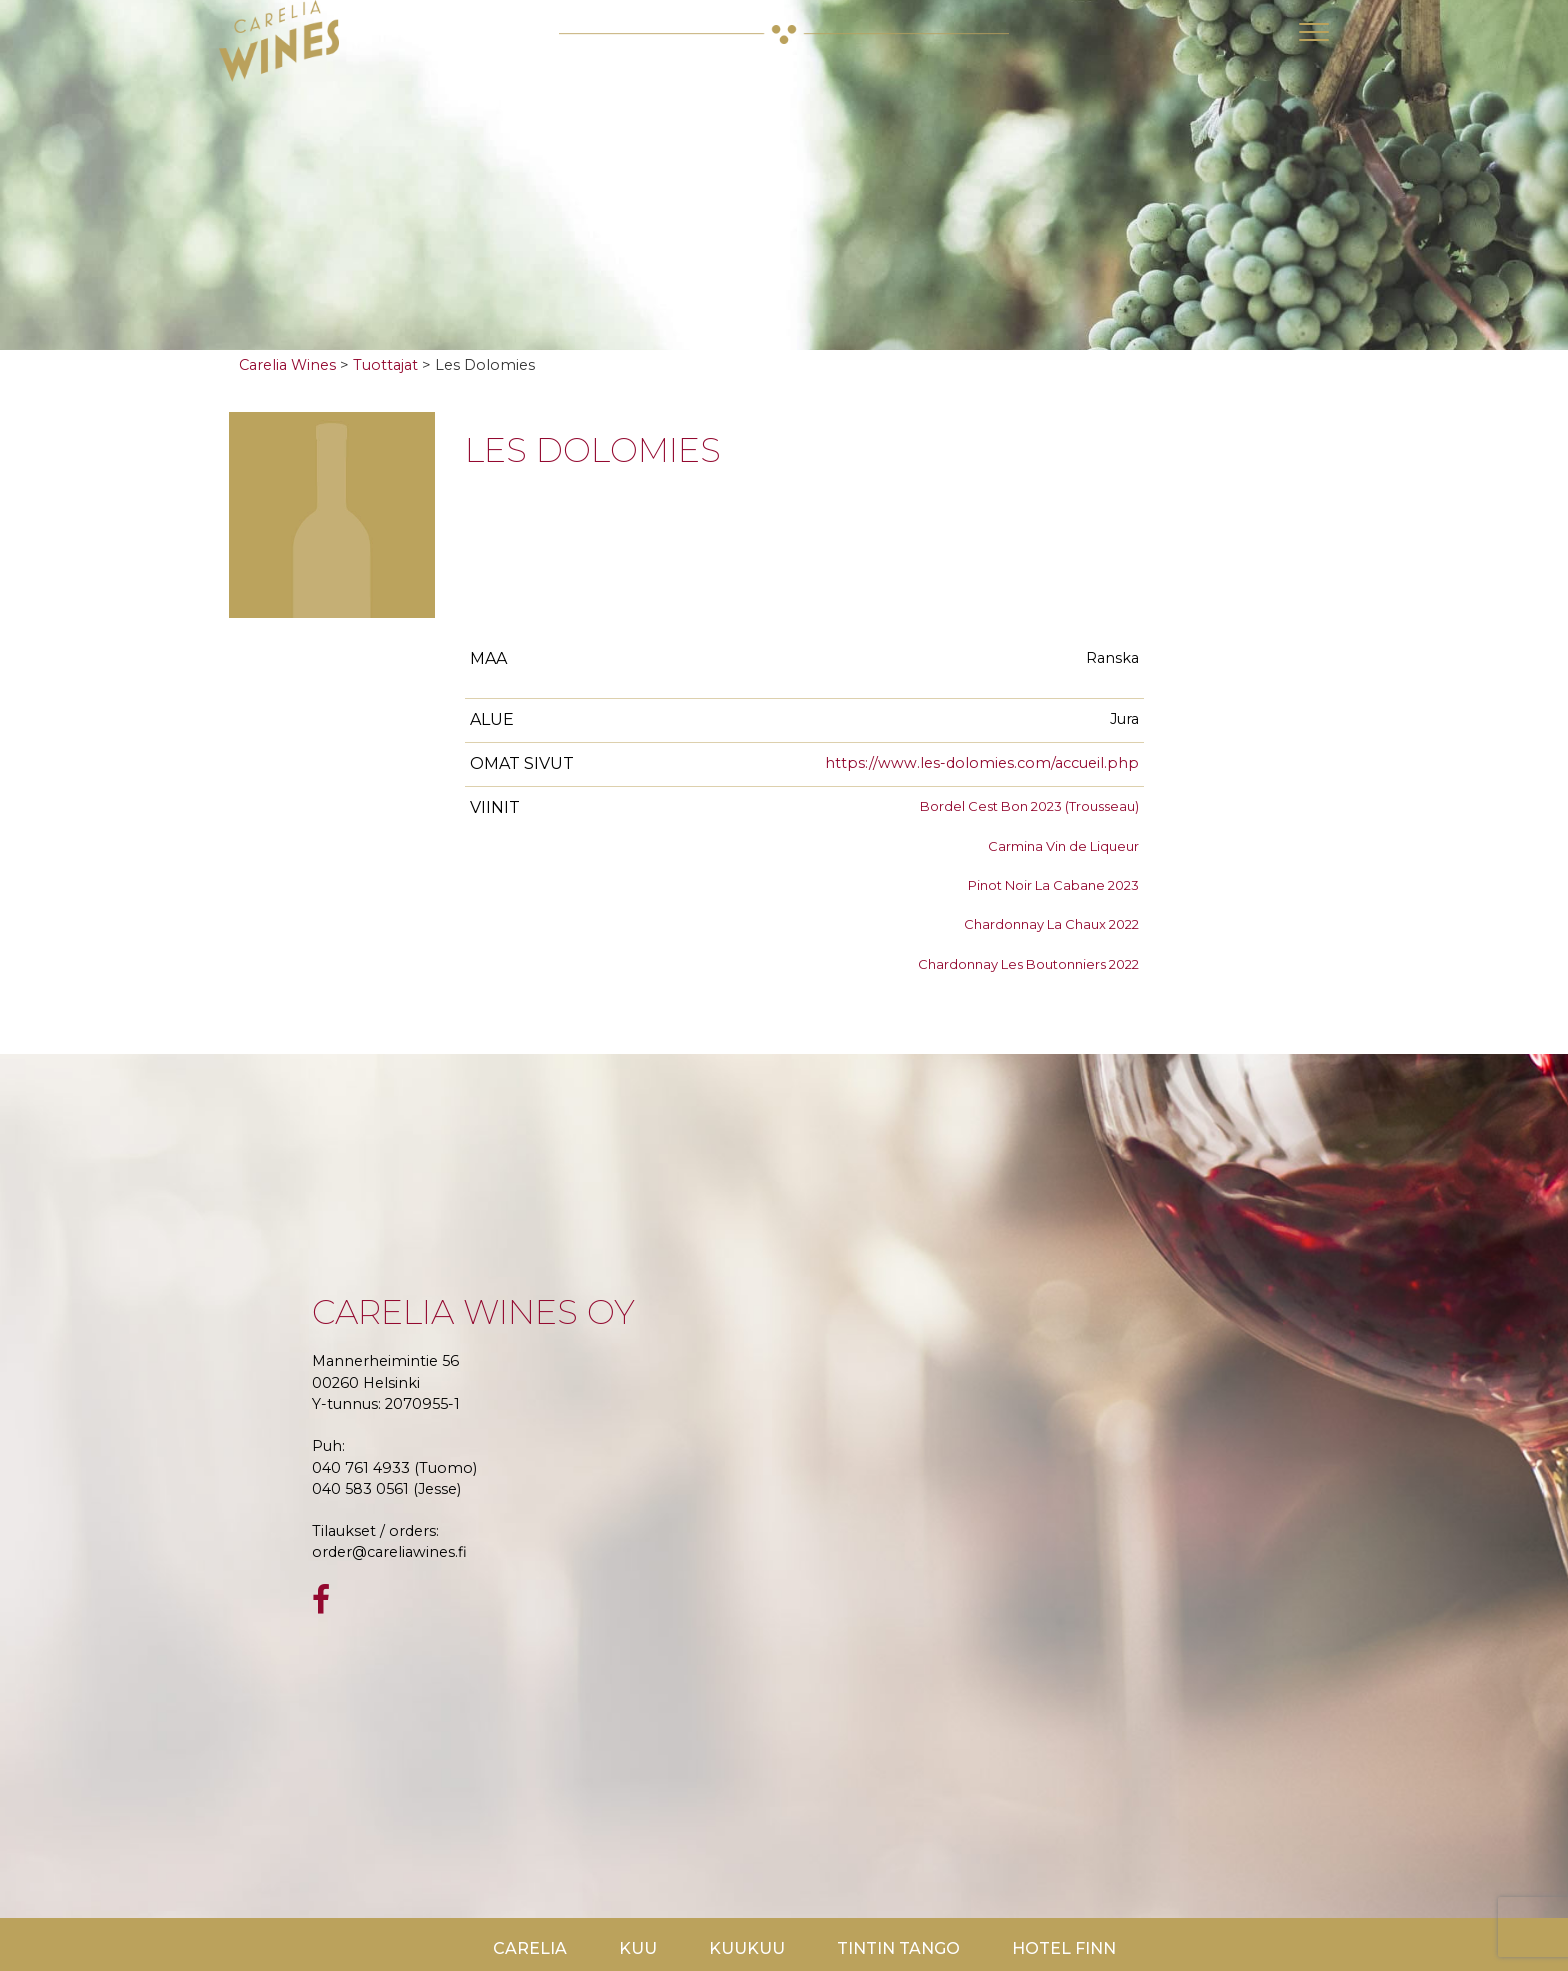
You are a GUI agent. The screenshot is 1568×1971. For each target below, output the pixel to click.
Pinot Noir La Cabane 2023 (1053, 885)
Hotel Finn (1064, 1948)
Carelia (530, 1948)
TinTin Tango (898, 1948)
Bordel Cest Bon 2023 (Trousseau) (1029, 806)
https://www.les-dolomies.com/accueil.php (982, 763)
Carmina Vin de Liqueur (1063, 846)
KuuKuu (747, 1948)
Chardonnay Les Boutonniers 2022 (1028, 964)
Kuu (638, 1948)
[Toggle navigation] (1314, 32)
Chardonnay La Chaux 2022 (1051, 924)
